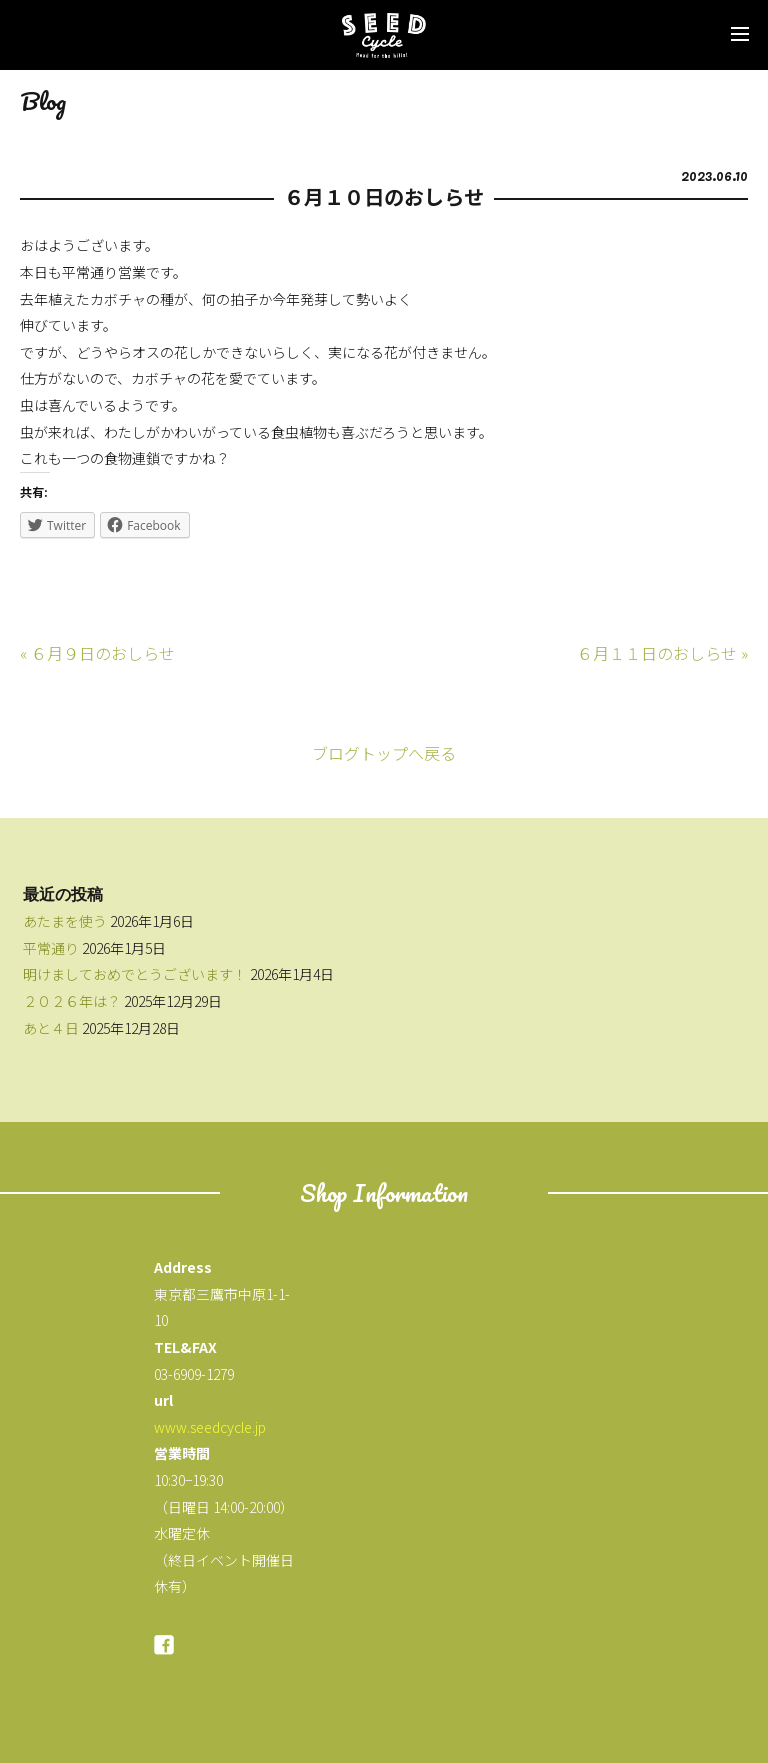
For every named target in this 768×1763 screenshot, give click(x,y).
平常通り (51, 948)
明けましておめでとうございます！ (135, 974)
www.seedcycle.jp (210, 1427)
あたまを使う (65, 921)
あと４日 (51, 1028)
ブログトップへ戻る (384, 753)
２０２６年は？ (72, 1001)
